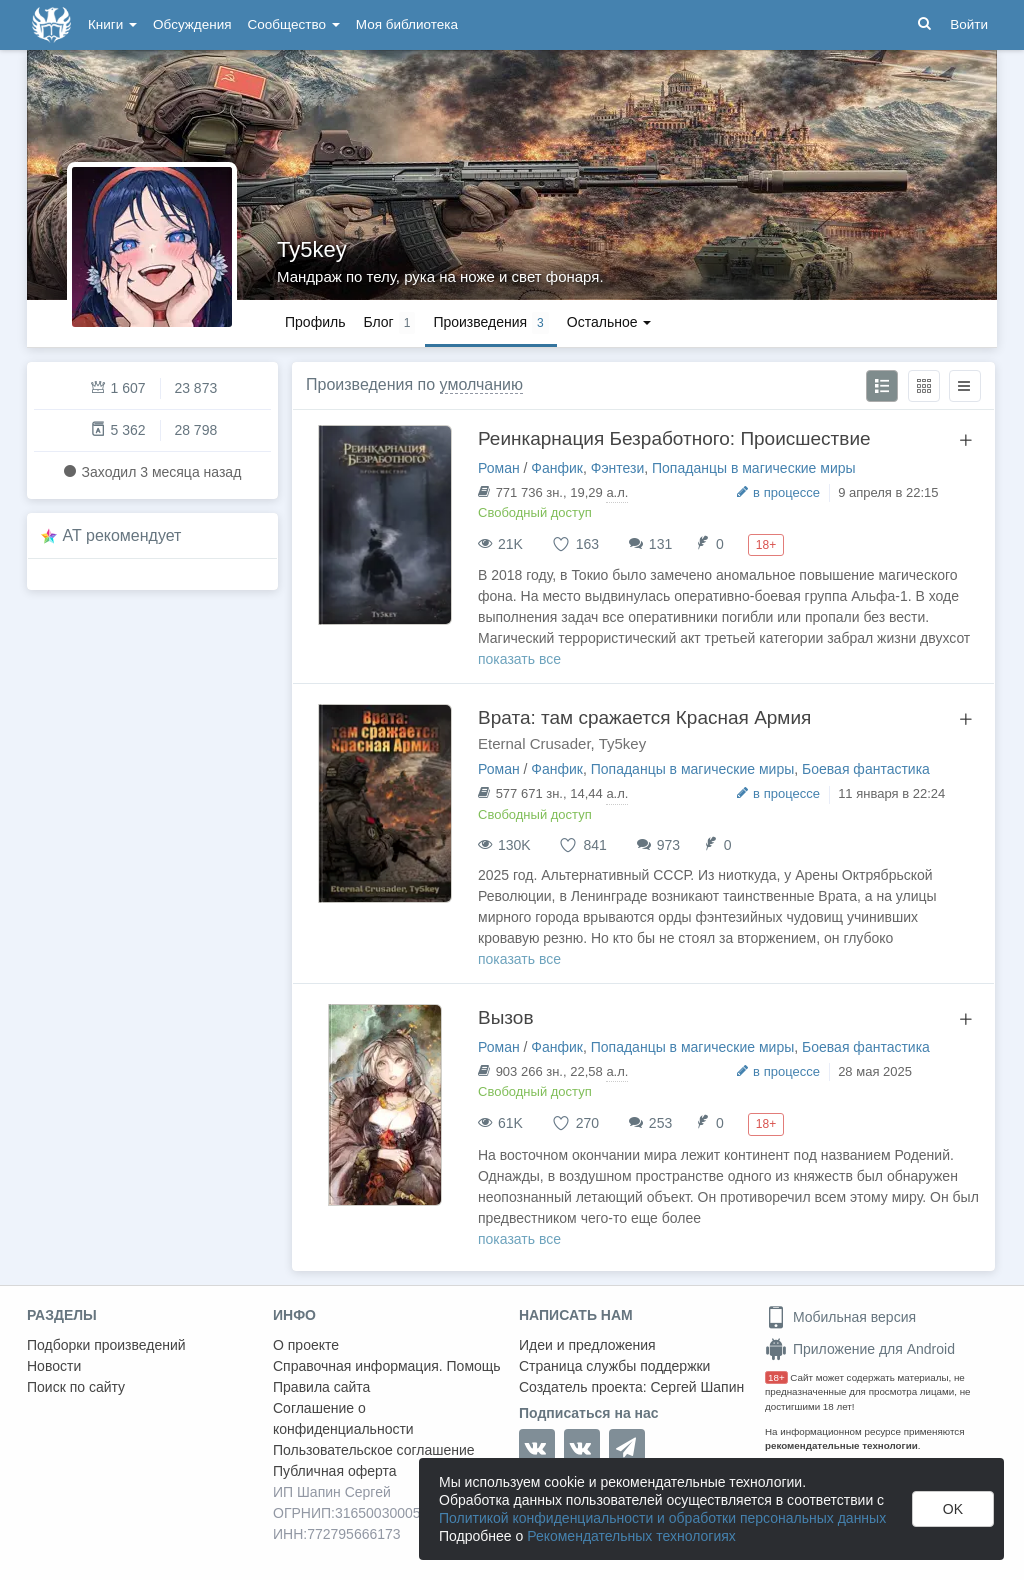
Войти (969, 24)
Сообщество (294, 24)
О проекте (306, 1345)
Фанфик (557, 468)
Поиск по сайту (76, 1387)
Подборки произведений (106, 1345)
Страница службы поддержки (614, 1366)
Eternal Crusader (534, 743)
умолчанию (481, 384)
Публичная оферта (335, 1471)
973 (668, 845)
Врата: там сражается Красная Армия (644, 717)
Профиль (315, 322)
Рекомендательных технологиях (631, 1536)
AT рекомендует (122, 535)
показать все (519, 659)
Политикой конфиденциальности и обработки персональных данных (662, 1518)
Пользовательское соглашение (374, 1450)
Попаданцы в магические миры (754, 468)
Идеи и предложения (587, 1345)
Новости (54, 1366)
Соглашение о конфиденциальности (343, 1418)
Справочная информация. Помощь (387, 1366)
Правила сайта (321, 1387)
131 (660, 544)
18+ (776, 1377)
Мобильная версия (840, 1317)
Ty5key (312, 249)
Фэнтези (618, 468)
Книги (112, 24)
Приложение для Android (860, 1349)
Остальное (609, 322)
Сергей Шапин (697, 1387)
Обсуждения (192, 24)
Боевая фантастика (866, 769)
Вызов (506, 1017)
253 (660, 1123)
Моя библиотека (407, 24)
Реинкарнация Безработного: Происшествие (674, 438)
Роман (499, 468)
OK (953, 1509)
